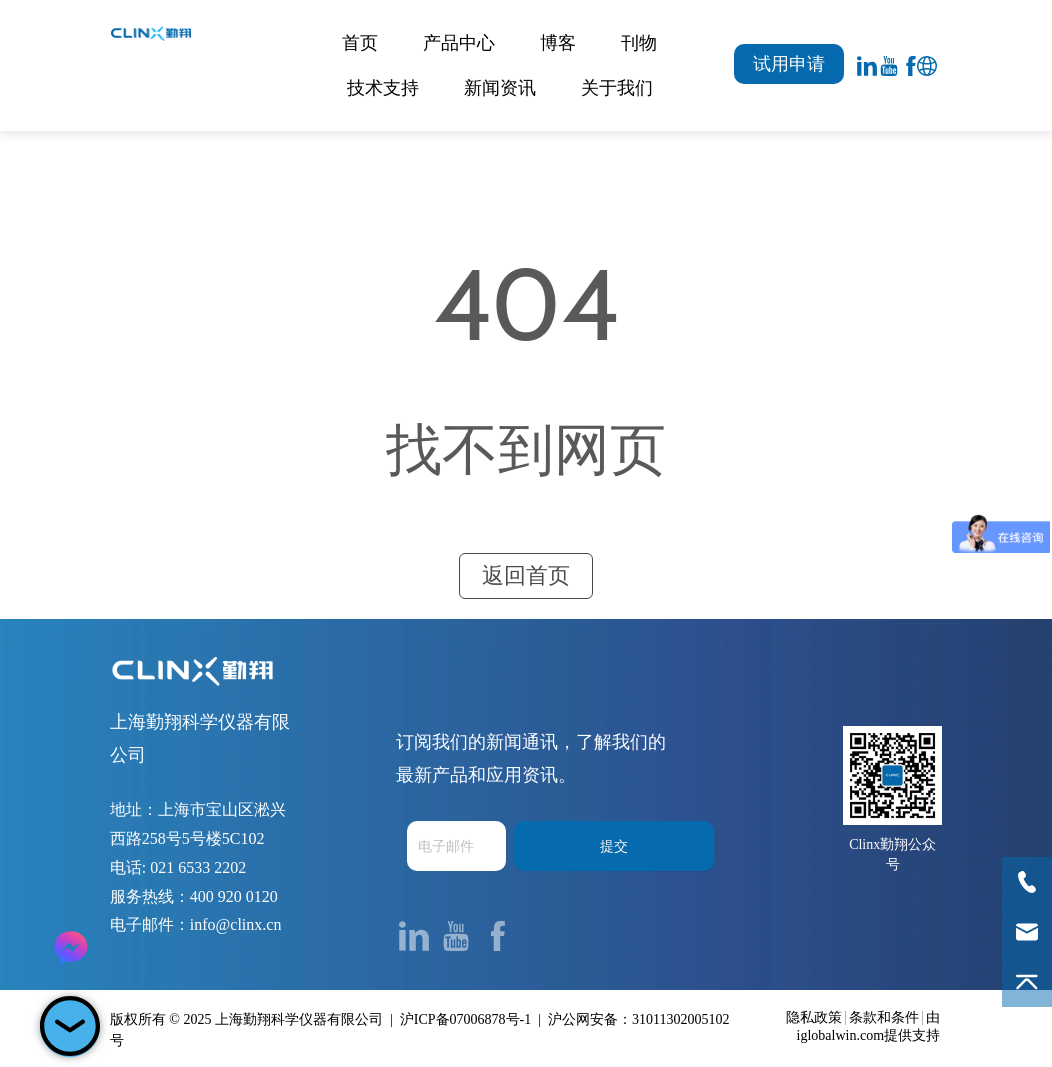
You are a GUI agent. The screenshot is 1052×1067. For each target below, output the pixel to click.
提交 (614, 846)
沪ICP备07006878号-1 (465, 1019)
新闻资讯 (500, 88)
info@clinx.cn (236, 924)
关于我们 (617, 88)
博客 (558, 43)
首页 (360, 43)
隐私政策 (814, 1017)
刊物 (639, 43)
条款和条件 (884, 1017)
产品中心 (459, 43)
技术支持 (383, 88)
